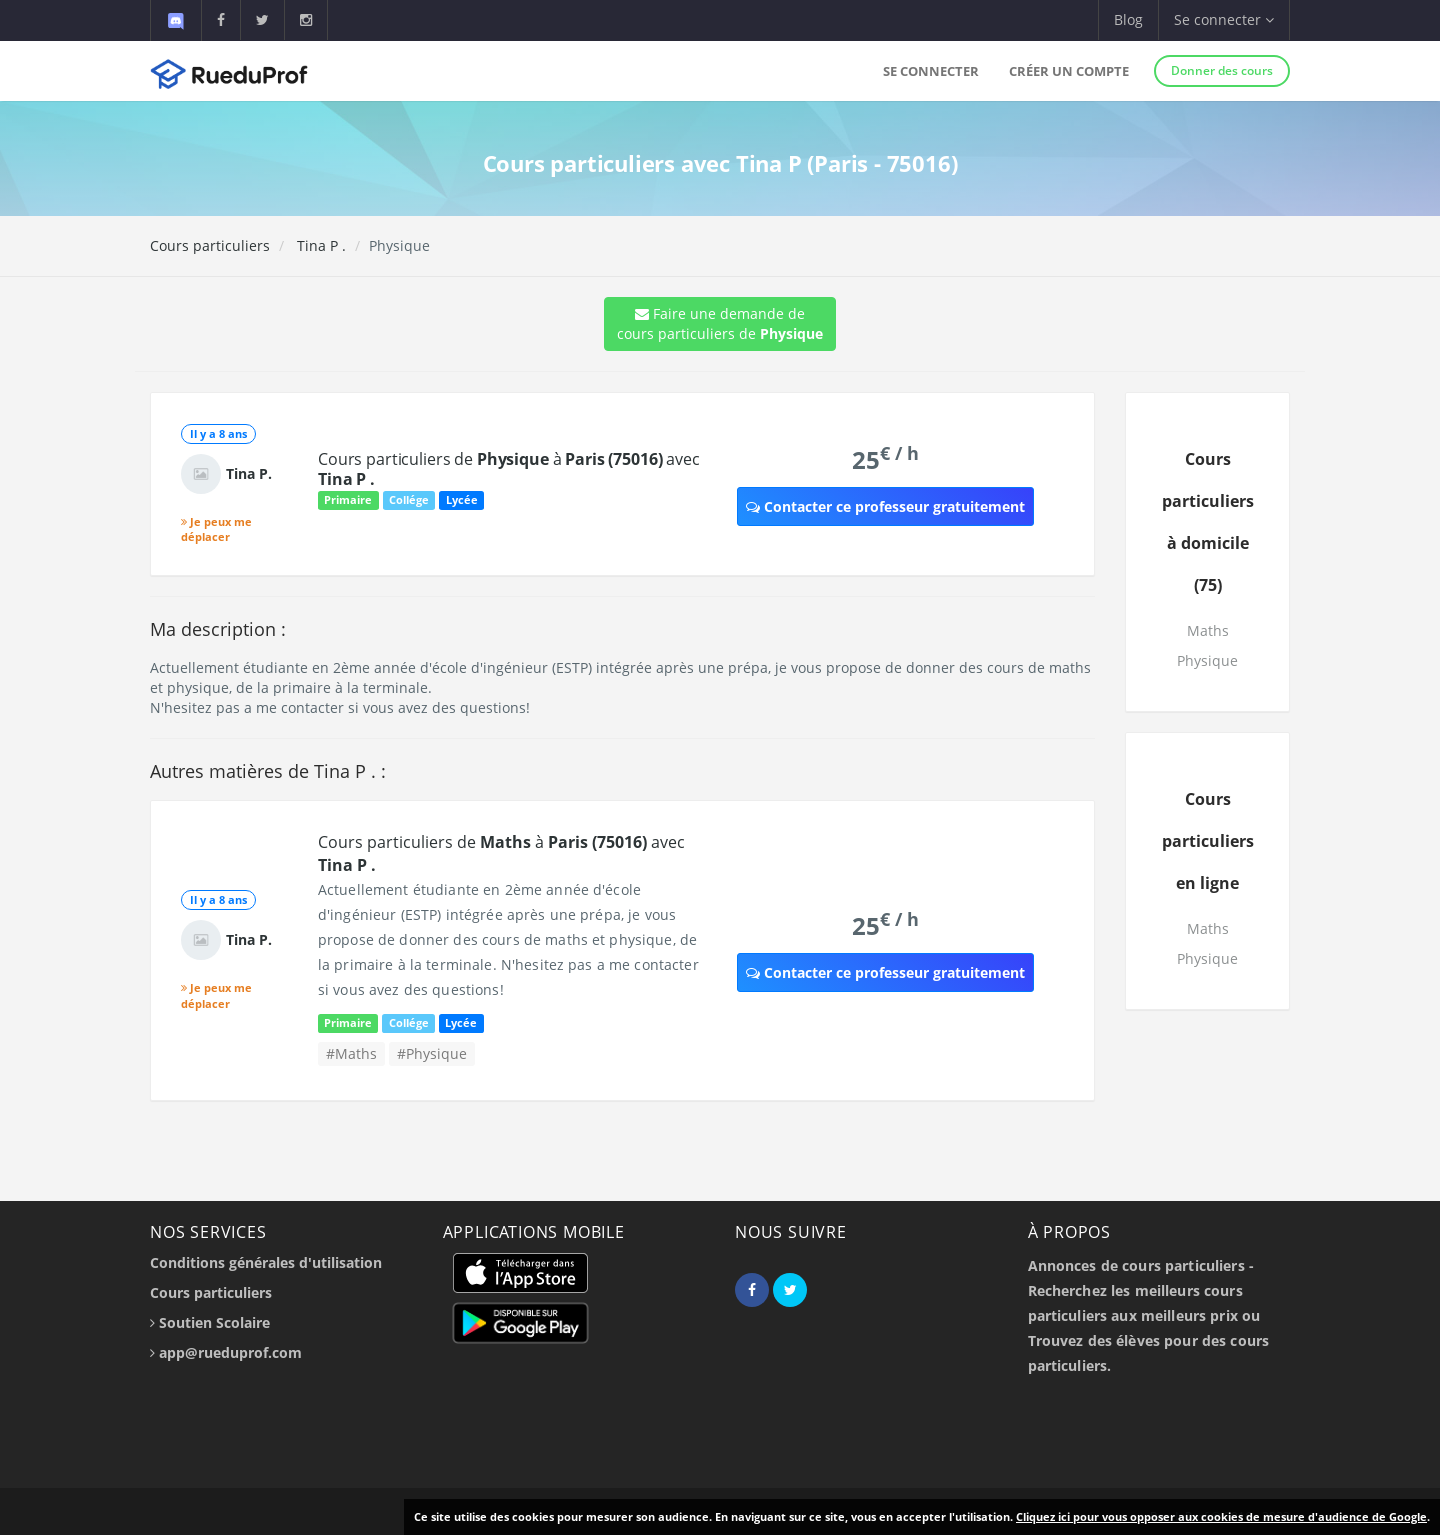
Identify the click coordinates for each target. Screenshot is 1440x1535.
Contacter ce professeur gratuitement (885, 506)
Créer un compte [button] (1069, 71)
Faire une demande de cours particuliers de (720, 323)
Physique (1207, 660)
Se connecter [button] (1224, 19)
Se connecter (931, 71)
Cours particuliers (210, 245)
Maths (1208, 630)
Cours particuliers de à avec (509, 469)
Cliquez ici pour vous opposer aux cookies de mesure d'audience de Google (1221, 1516)
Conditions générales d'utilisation (266, 1262)
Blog (1128, 19)
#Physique (432, 1053)
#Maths (351, 1053)
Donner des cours (1222, 70)
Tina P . (319, 245)
